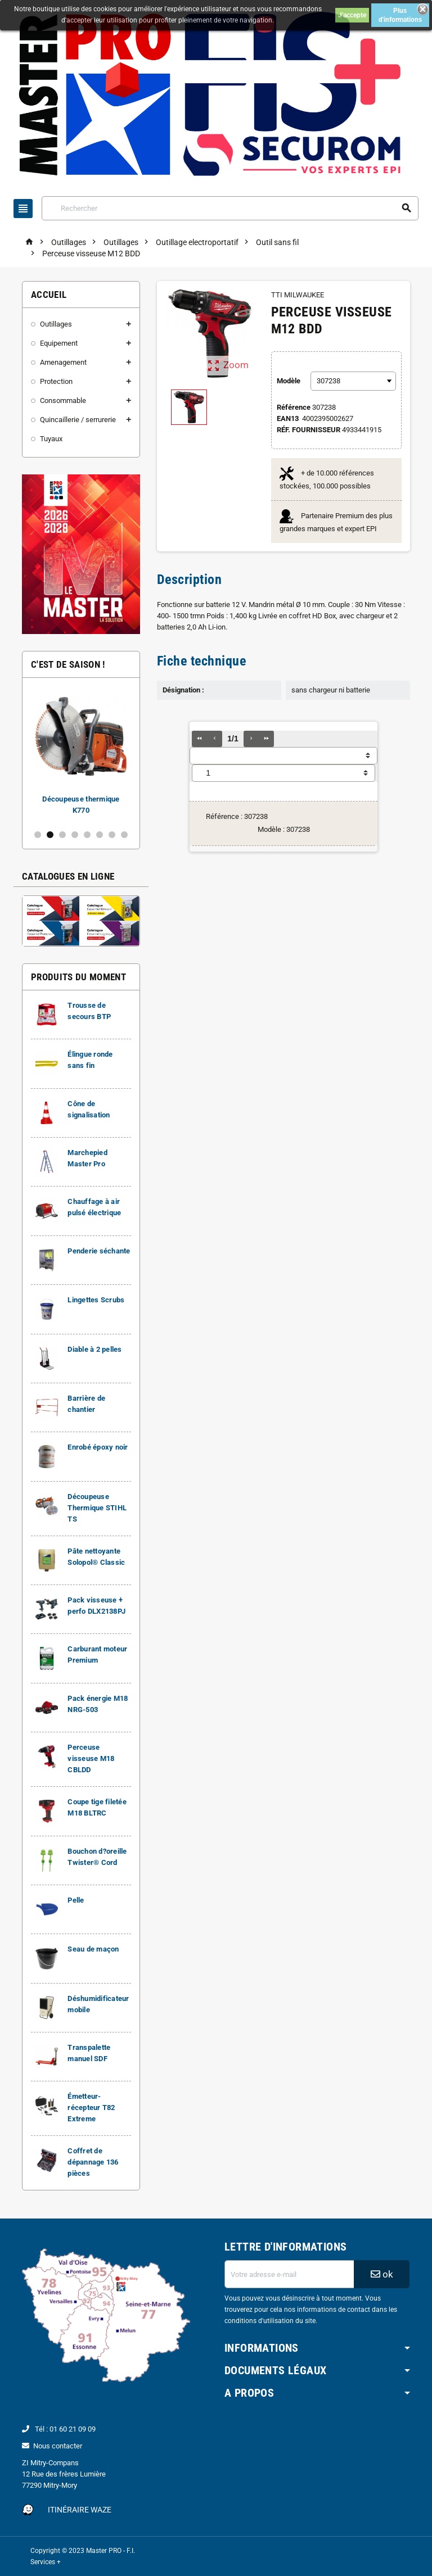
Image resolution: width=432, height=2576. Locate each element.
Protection (56, 381)
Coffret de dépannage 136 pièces (93, 2162)
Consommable (63, 400)
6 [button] (99, 834)
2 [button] (50, 834)
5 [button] (87, 834)
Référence (293, 407)
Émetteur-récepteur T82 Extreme (91, 2107)
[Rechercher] (230, 208)
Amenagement (63, 362)
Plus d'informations (400, 15)
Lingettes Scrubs (96, 1300)
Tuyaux (51, 438)
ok (382, 2274)
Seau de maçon (93, 1949)
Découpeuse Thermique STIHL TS (97, 1507)
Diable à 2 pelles (95, 1349)
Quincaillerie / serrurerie (78, 419)
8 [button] (124, 834)
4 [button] (74, 834)
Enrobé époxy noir (98, 1447)
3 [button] (62, 834)
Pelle (76, 1900)
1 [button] (37, 834)
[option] (81, 753)
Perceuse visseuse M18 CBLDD (91, 1758)
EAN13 (288, 418)
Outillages (56, 324)
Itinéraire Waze (79, 2509)
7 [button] (112, 834)
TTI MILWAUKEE (297, 295)
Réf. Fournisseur (308, 429)
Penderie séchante (99, 1251)
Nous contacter (57, 2446)
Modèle (288, 381)
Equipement (59, 343)
